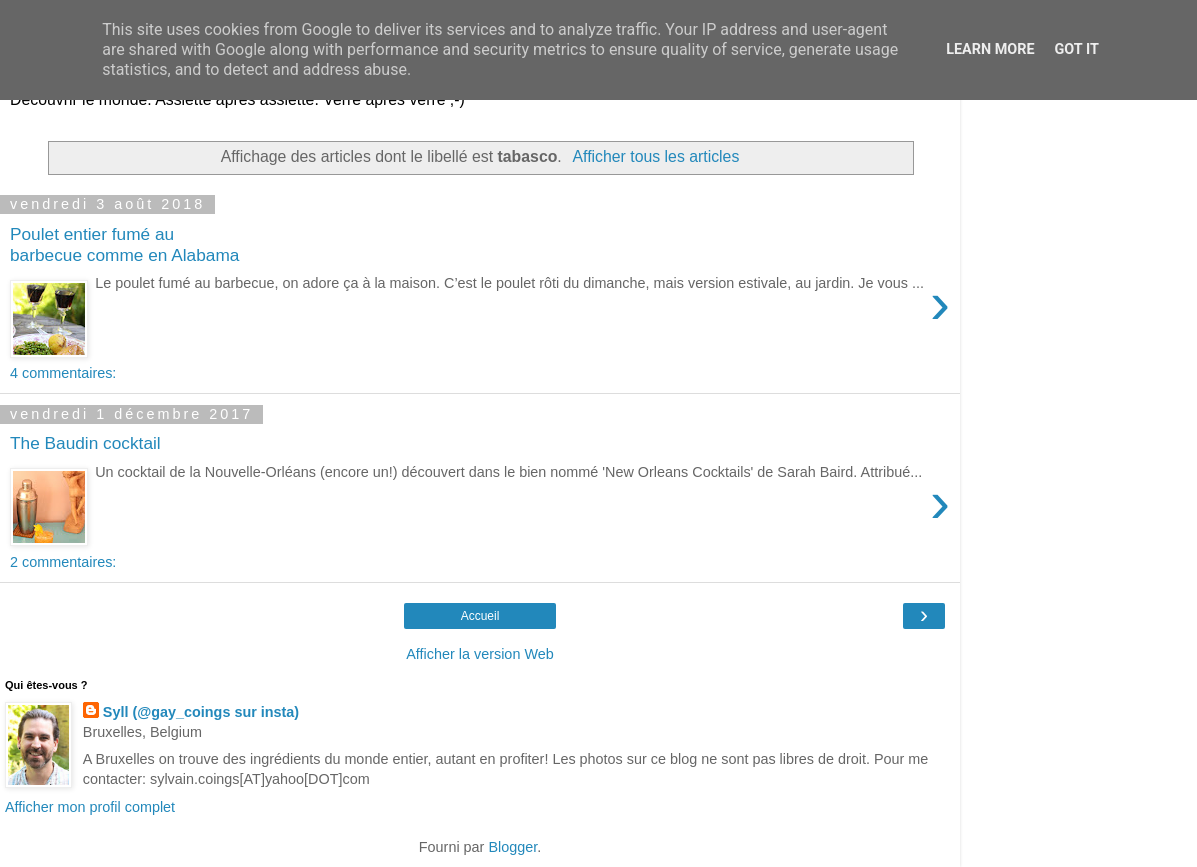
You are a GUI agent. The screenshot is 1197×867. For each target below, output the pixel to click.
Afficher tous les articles (655, 156)
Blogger (512, 847)
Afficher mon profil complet (90, 807)
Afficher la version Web (479, 654)
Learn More (990, 49)
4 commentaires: (63, 373)
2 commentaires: (63, 562)
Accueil (480, 616)
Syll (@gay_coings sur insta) (201, 712)
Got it (1077, 49)
